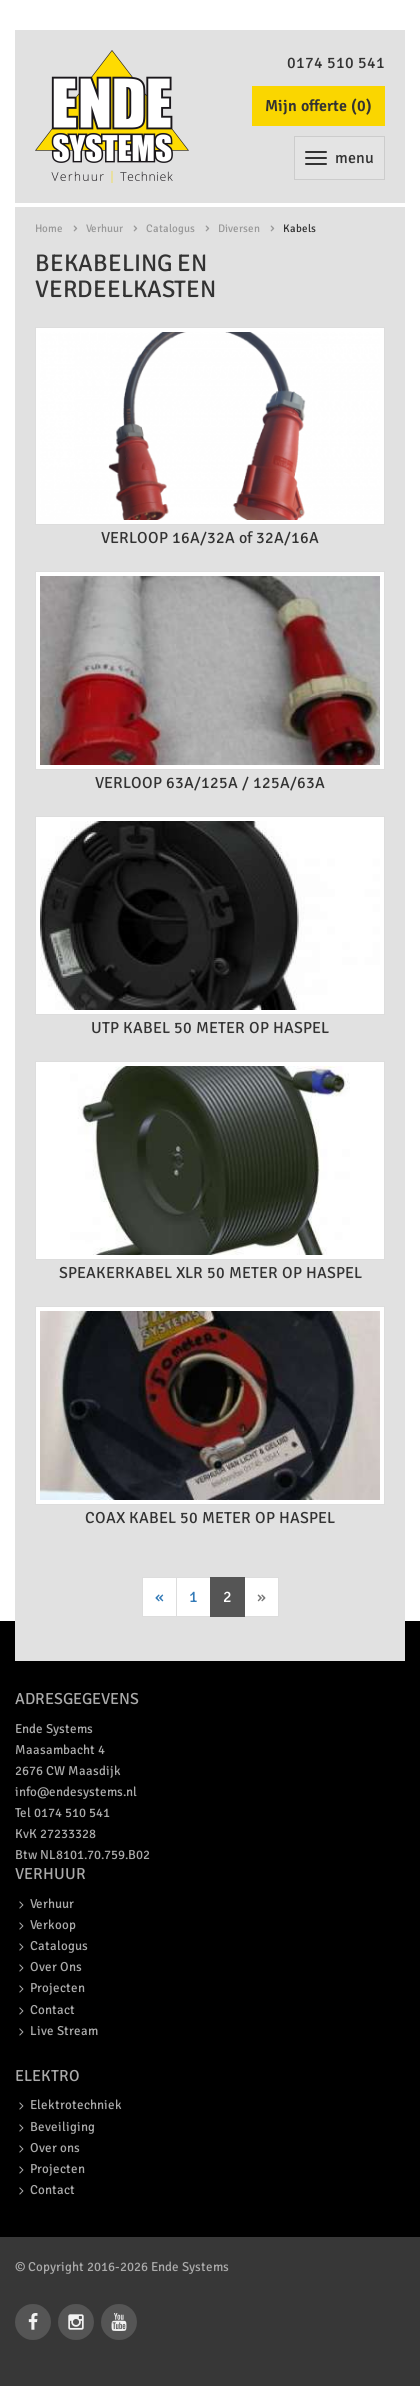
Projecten (57, 1988)
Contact (52, 2010)
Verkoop (53, 1925)
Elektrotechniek (76, 2105)
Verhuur (104, 228)
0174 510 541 (336, 63)
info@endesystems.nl (76, 1792)
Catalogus (170, 228)
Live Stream (64, 2031)
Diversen (239, 228)
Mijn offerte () (318, 106)
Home (49, 228)
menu (339, 158)
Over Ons (56, 1967)
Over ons (55, 2148)
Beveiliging (62, 2127)
